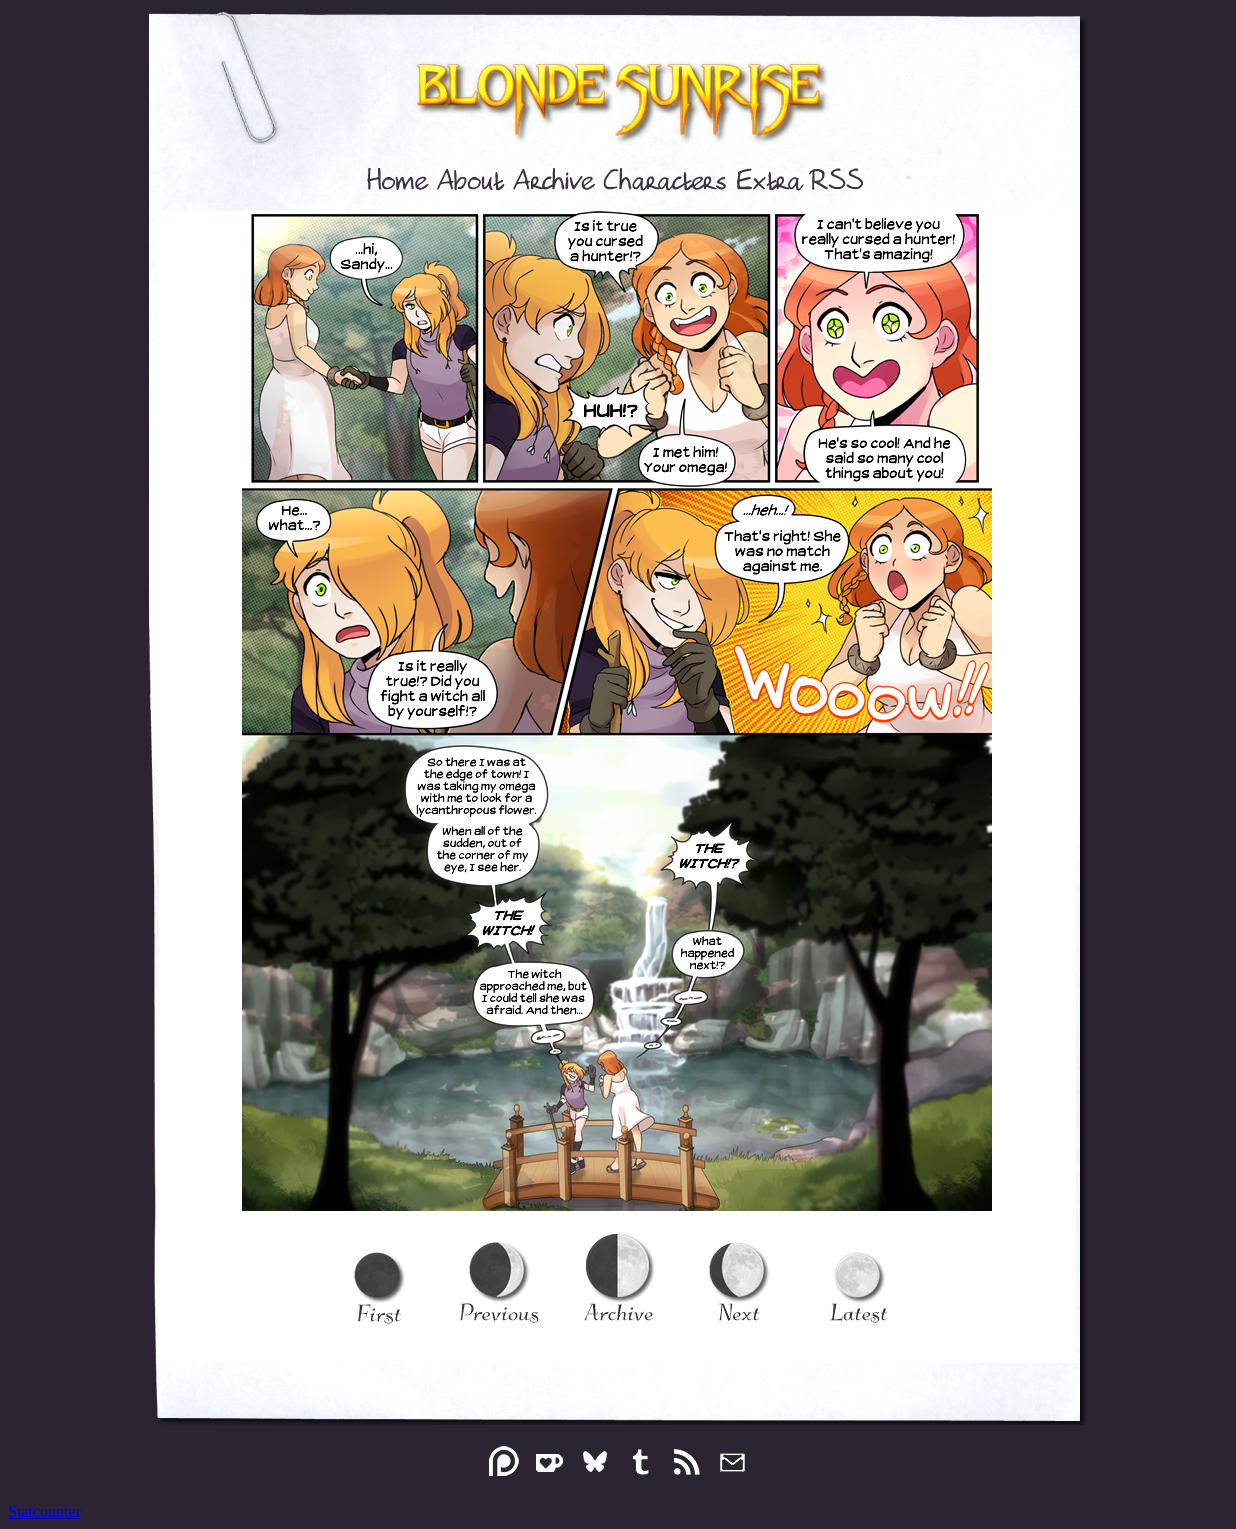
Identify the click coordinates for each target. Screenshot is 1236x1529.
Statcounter (44, 1511)
